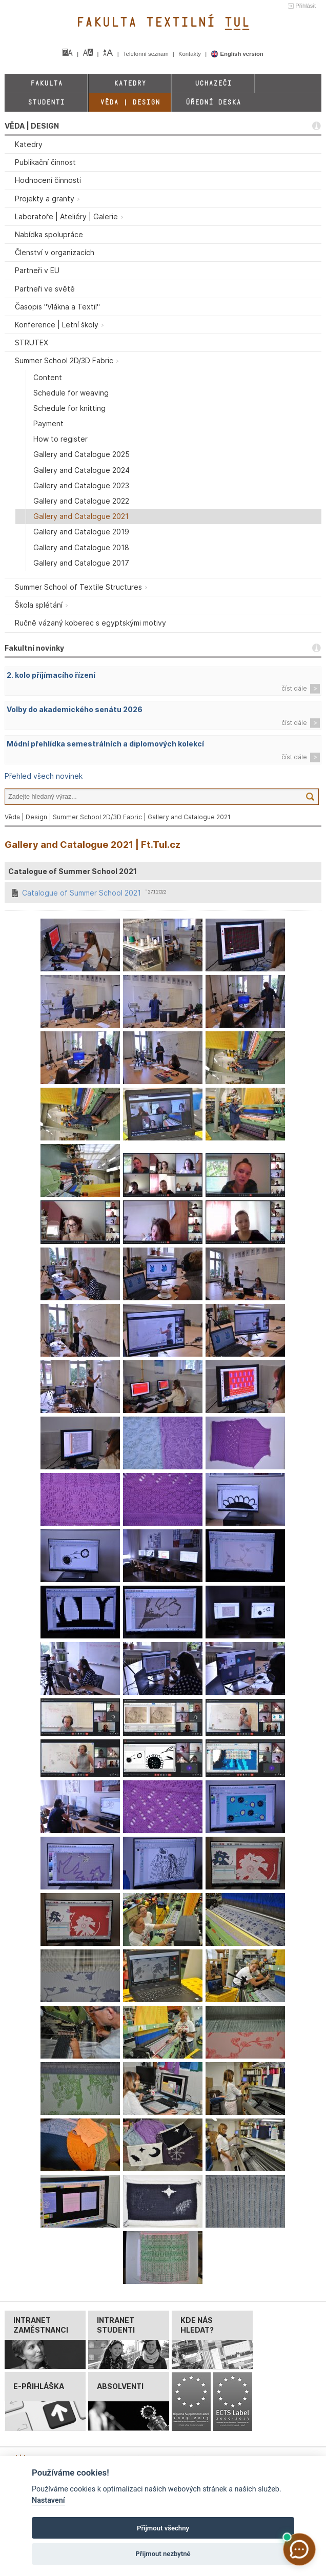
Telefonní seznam (146, 54)
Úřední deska (213, 102)
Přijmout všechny (163, 2528)
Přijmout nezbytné (162, 2554)
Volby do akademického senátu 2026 (74, 709)
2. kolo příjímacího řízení (51, 675)
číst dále (294, 688)
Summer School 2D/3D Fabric (97, 817)
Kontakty (190, 54)
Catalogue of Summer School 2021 (81, 892)
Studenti (46, 102)
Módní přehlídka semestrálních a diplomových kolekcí (105, 743)
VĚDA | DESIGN (32, 125)
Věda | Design (130, 102)
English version (237, 54)
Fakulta (46, 83)
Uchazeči (213, 83)
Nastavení (48, 2500)
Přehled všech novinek (44, 776)
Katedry (130, 83)
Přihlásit (305, 6)
